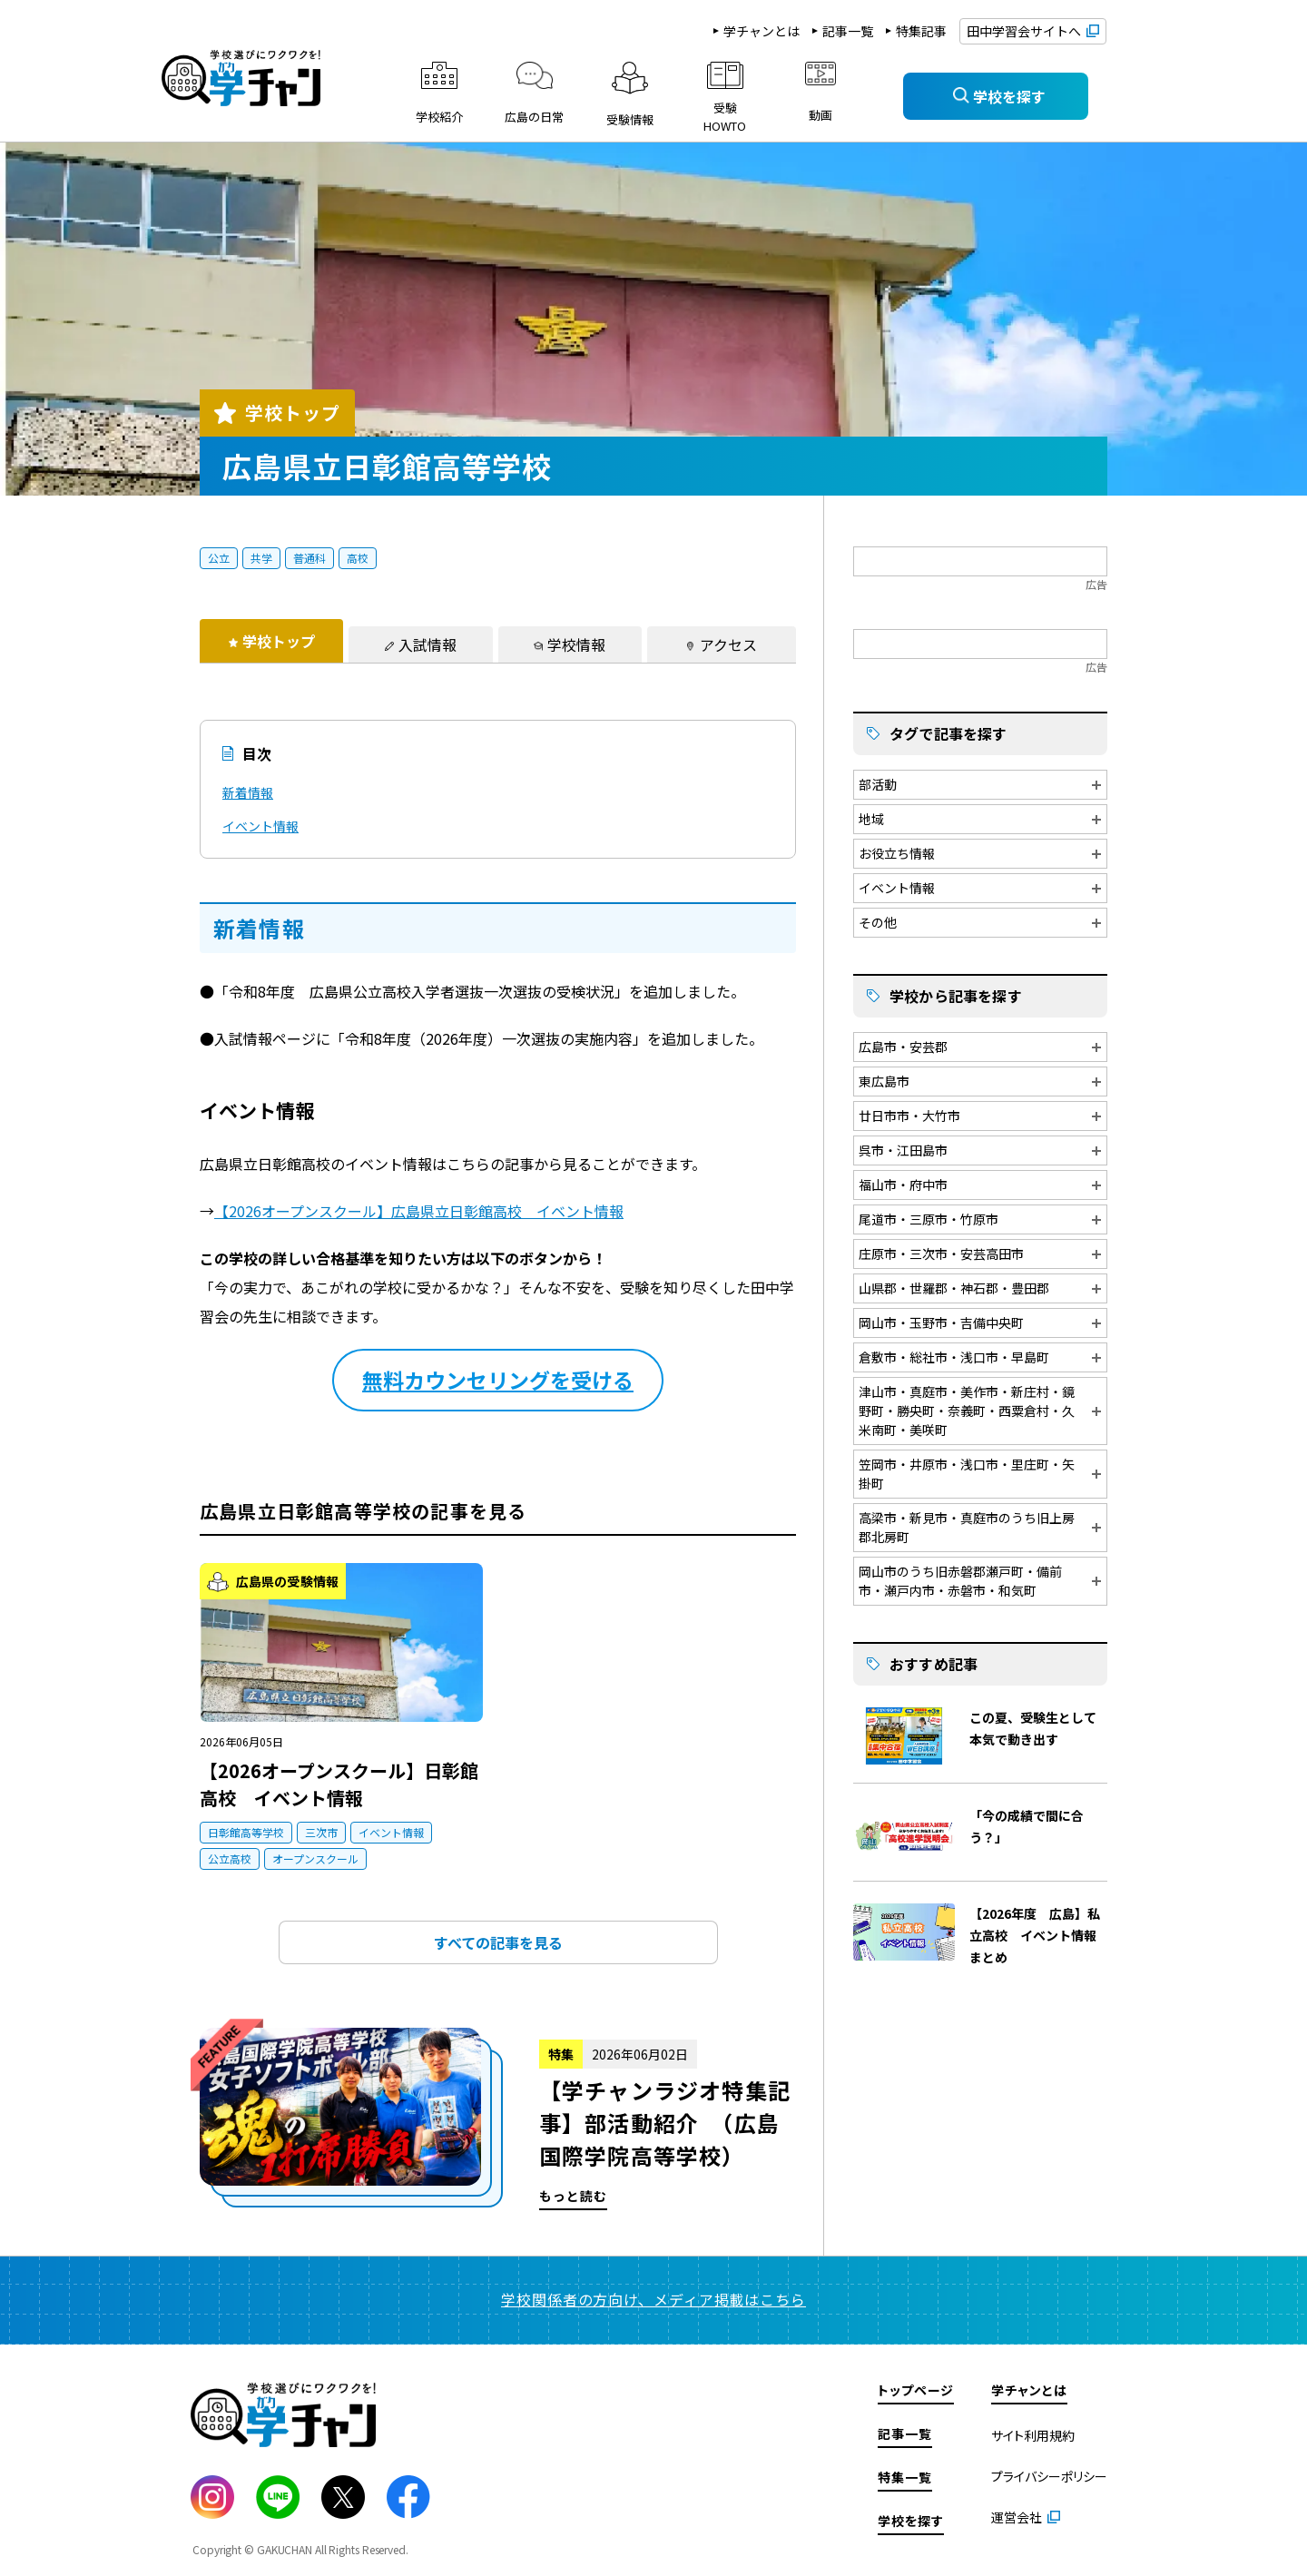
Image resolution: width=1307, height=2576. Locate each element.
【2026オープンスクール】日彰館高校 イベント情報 (339, 1784)
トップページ (916, 2390)
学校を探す (911, 2521)
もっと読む (498, 2119)
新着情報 (247, 792)
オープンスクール (315, 1858)
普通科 (309, 557)
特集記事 (921, 31)
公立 (219, 557)
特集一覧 (905, 2477)
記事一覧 (847, 31)
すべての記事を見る (498, 1942)
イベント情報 (260, 826)
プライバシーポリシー (1049, 2476)
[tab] (271, 641)
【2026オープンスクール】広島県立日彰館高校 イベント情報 (419, 1211)
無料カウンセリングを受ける (498, 1379)
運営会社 (1016, 2517)
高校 (358, 557)
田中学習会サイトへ (1024, 31)
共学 (261, 557)
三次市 (321, 1832)
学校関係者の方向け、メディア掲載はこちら (653, 2299)
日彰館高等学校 (246, 1832)
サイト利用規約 (1033, 2435)
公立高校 (229, 1858)
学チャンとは (761, 31)
